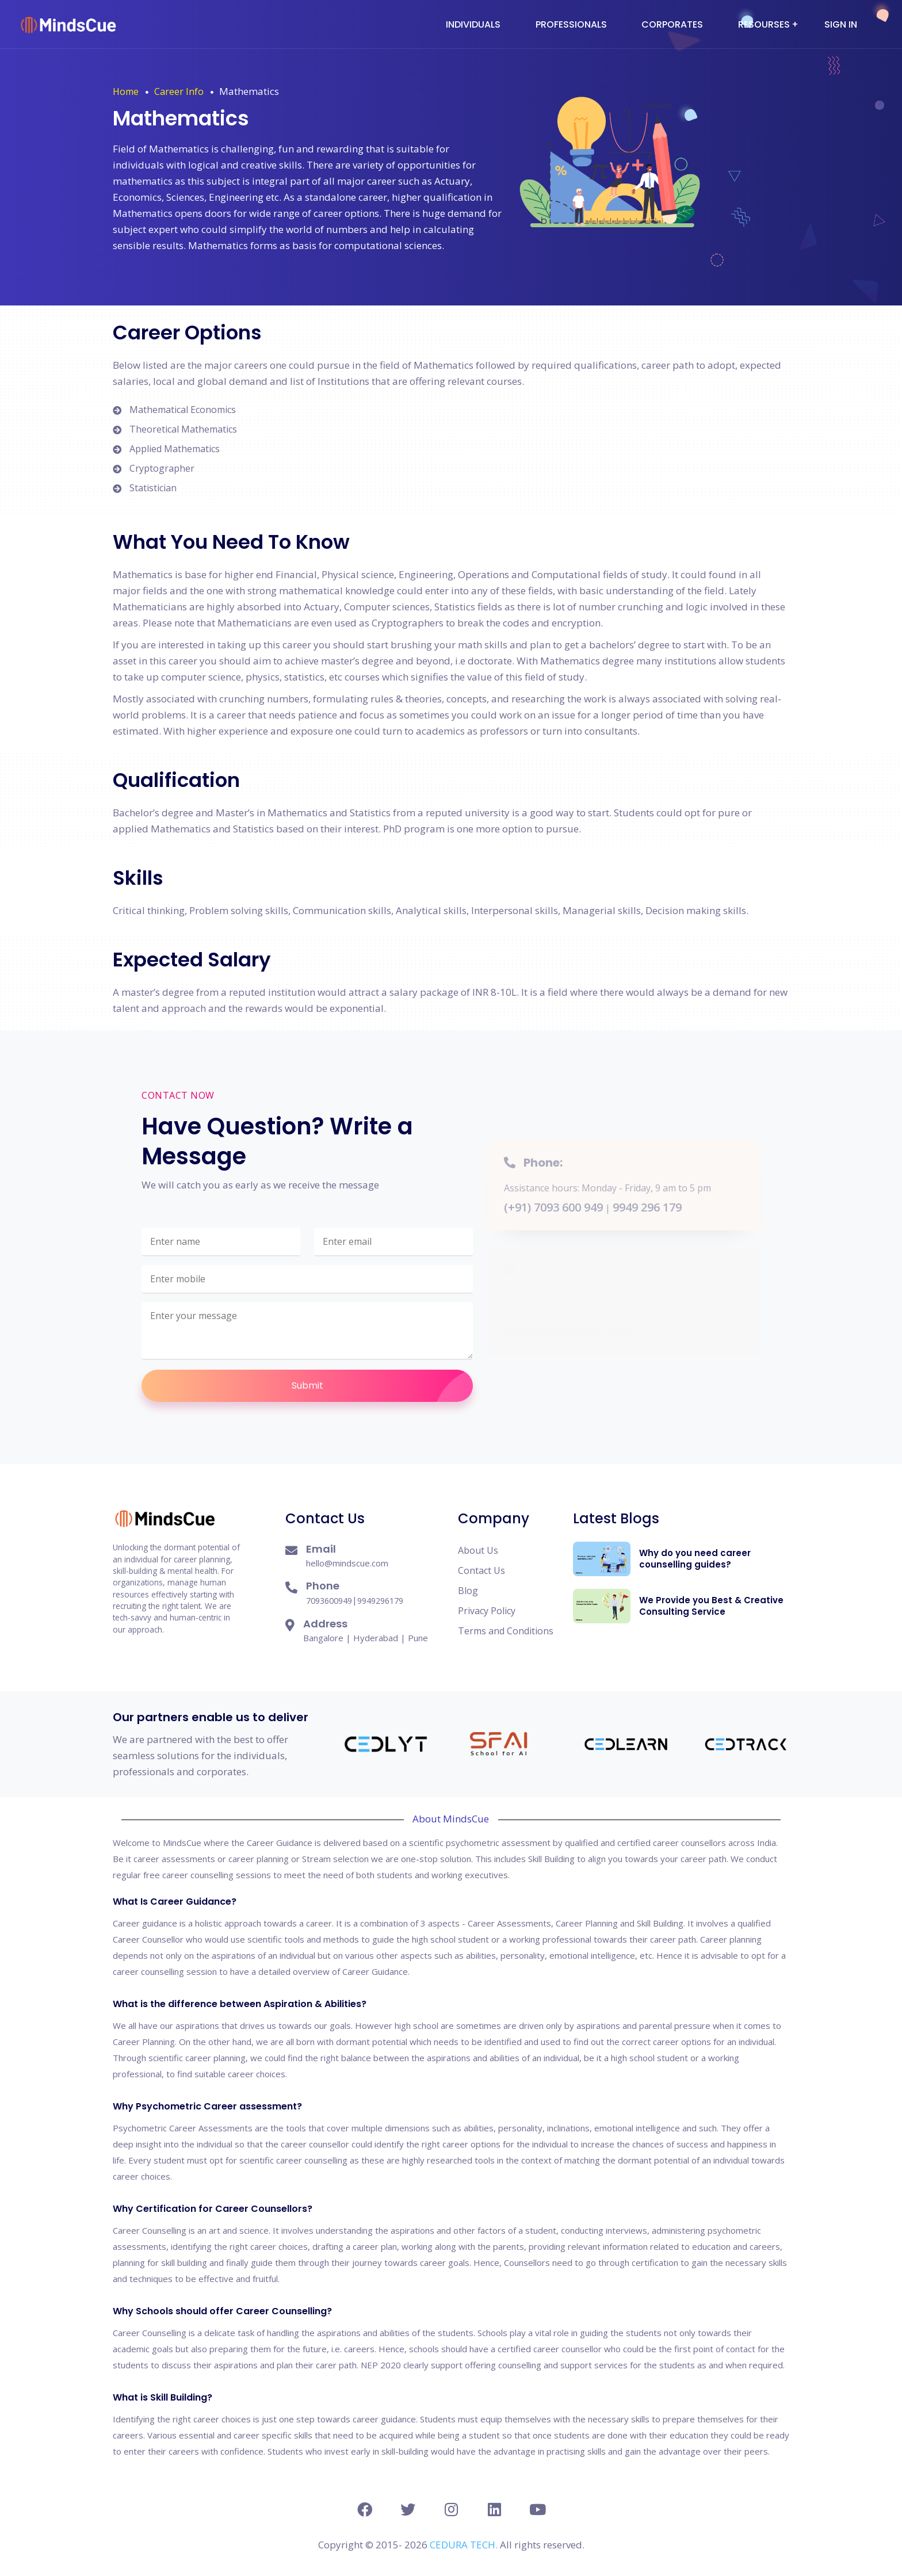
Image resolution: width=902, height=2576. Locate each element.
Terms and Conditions (505, 1631)
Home (126, 91)
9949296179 (380, 1600)
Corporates (672, 24)
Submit (382, 1386)
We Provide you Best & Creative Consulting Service (711, 1606)
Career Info (179, 91)
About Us (478, 1550)
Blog (468, 1590)
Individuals (473, 24)
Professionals (571, 24)
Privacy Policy (486, 1610)
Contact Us (481, 1570)
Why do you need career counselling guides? (695, 1558)
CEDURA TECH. (465, 2544)
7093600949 (329, 1600)
